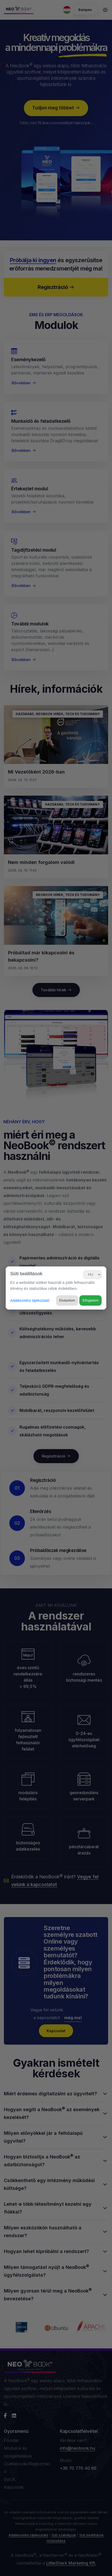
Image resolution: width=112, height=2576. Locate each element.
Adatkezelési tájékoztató (30, 1300)
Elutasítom (67, 1300)
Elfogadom (90, 1300)
